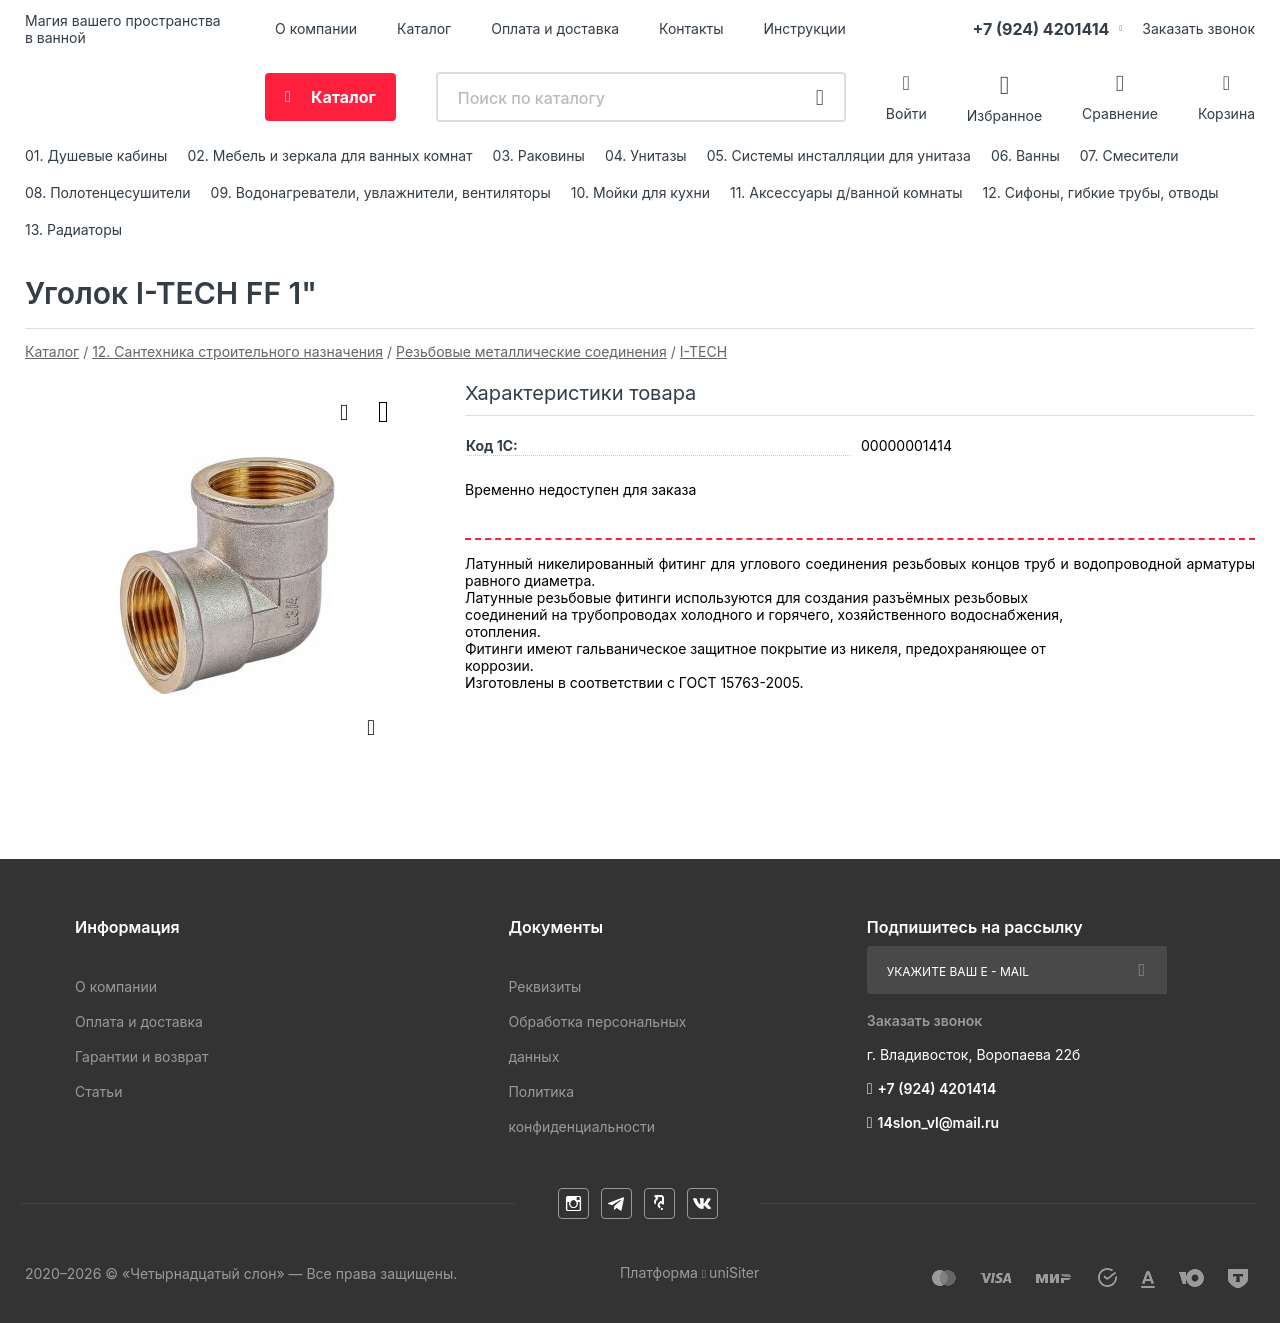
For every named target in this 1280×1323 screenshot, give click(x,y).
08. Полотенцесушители (108, 192)
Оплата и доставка (555, 28)
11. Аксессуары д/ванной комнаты (846, 192)
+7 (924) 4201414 (1040, 29)
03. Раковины (539, 155)
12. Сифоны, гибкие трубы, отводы (1101, 192)
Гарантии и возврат (141, 1056)
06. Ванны (1025, 155)
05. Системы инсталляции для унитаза (839, 155)
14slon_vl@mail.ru (939, 1122)
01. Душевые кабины (96, 155)
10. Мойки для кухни (640, 192)
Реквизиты (544, 986)
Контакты (691, 28)
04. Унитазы (646, 155)
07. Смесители (1129, 155)
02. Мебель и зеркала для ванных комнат (329, 155)
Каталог (424, 28)
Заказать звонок (1198, 28)
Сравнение (1120, 113)
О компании (316, 28)
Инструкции (805, 28)
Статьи (98, 1091)
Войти (906, 113)
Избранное (1004, 114)
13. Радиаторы (73, 229)
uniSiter (734, 1272)
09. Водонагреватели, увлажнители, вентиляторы (381, 192)
